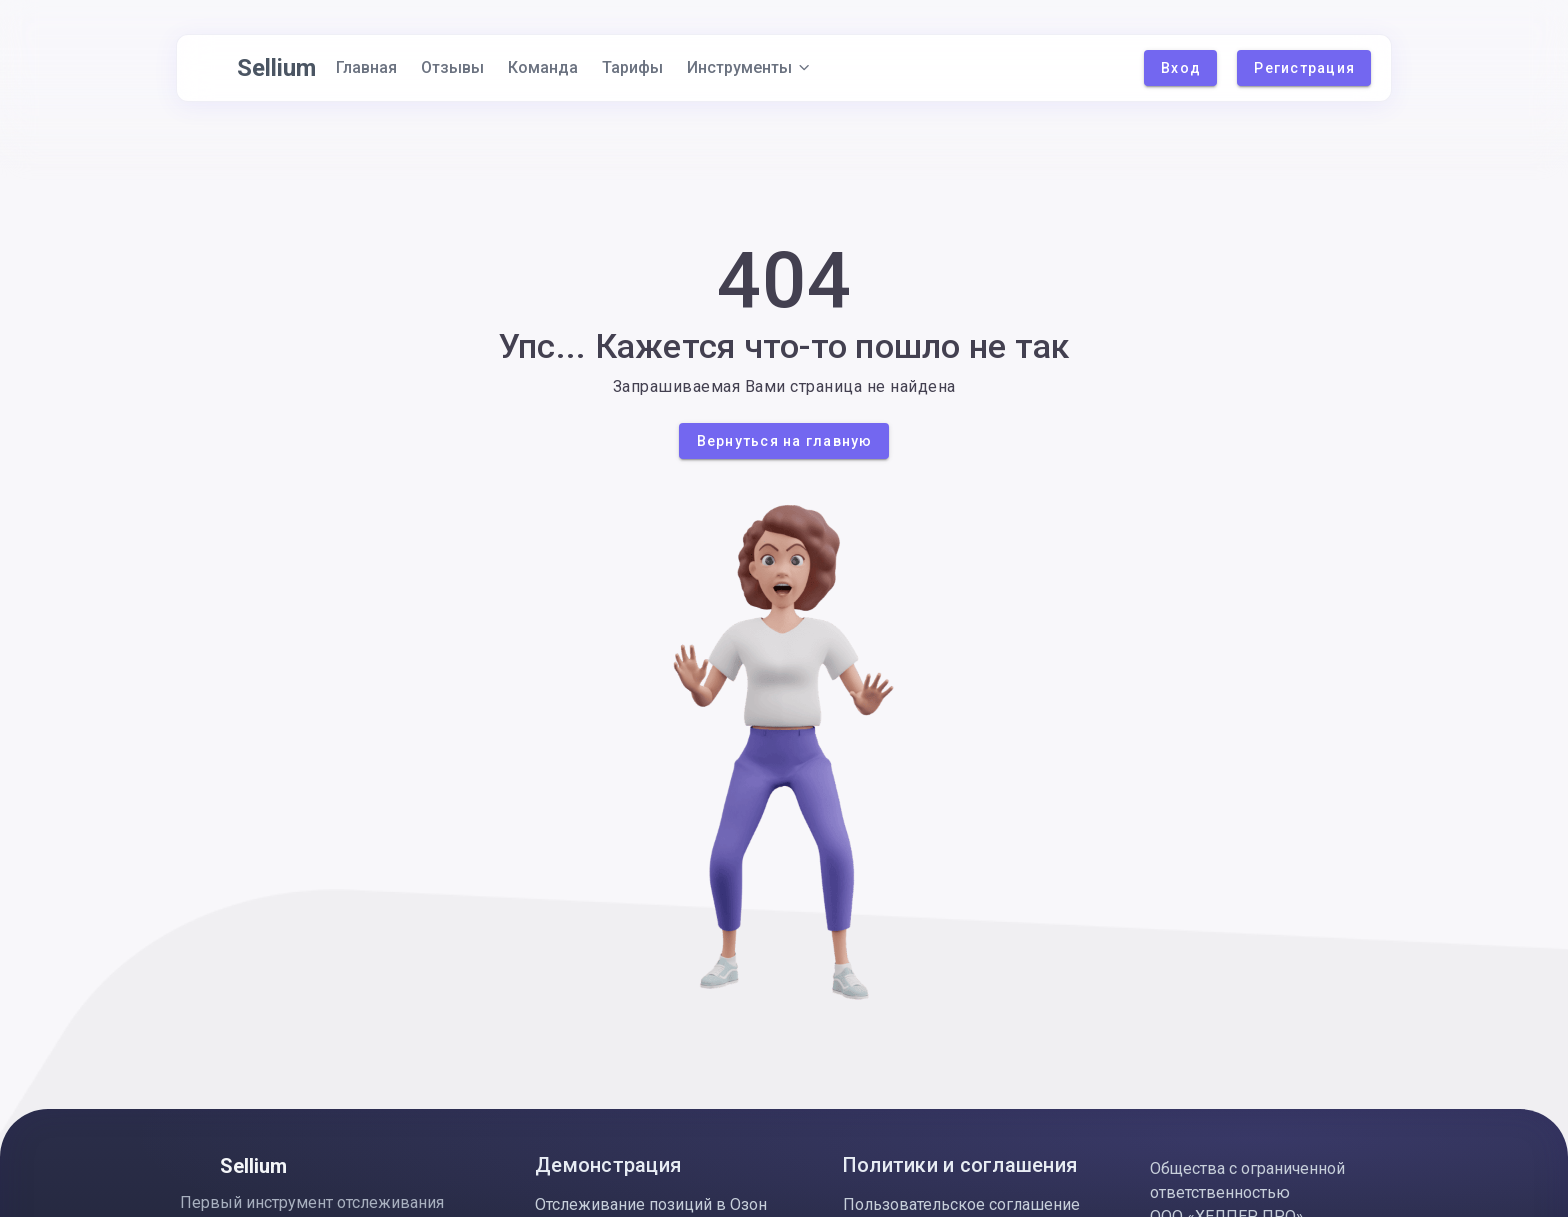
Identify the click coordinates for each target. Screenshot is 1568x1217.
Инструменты (749, 67)
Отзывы (452, 67)
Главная (366, 67)
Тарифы (632, 67)
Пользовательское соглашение (961, 1204)
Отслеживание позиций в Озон (651, 1204)
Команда (543, 67)
